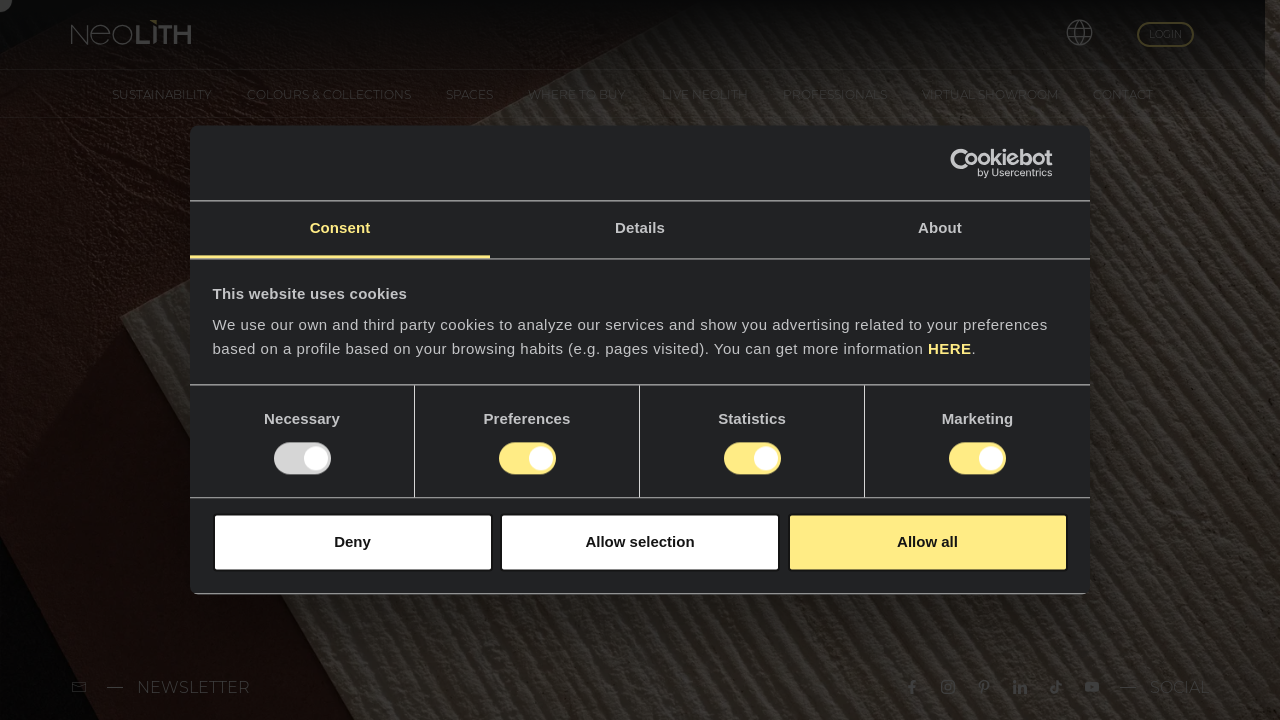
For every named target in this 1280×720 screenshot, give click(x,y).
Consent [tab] (340, 227)
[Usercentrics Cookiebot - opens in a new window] (980, 163)
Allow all (927, 541)
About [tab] (940, 227)
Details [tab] (640, 227)
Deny (352, 541)
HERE (950, 348)
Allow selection (639, 541)
